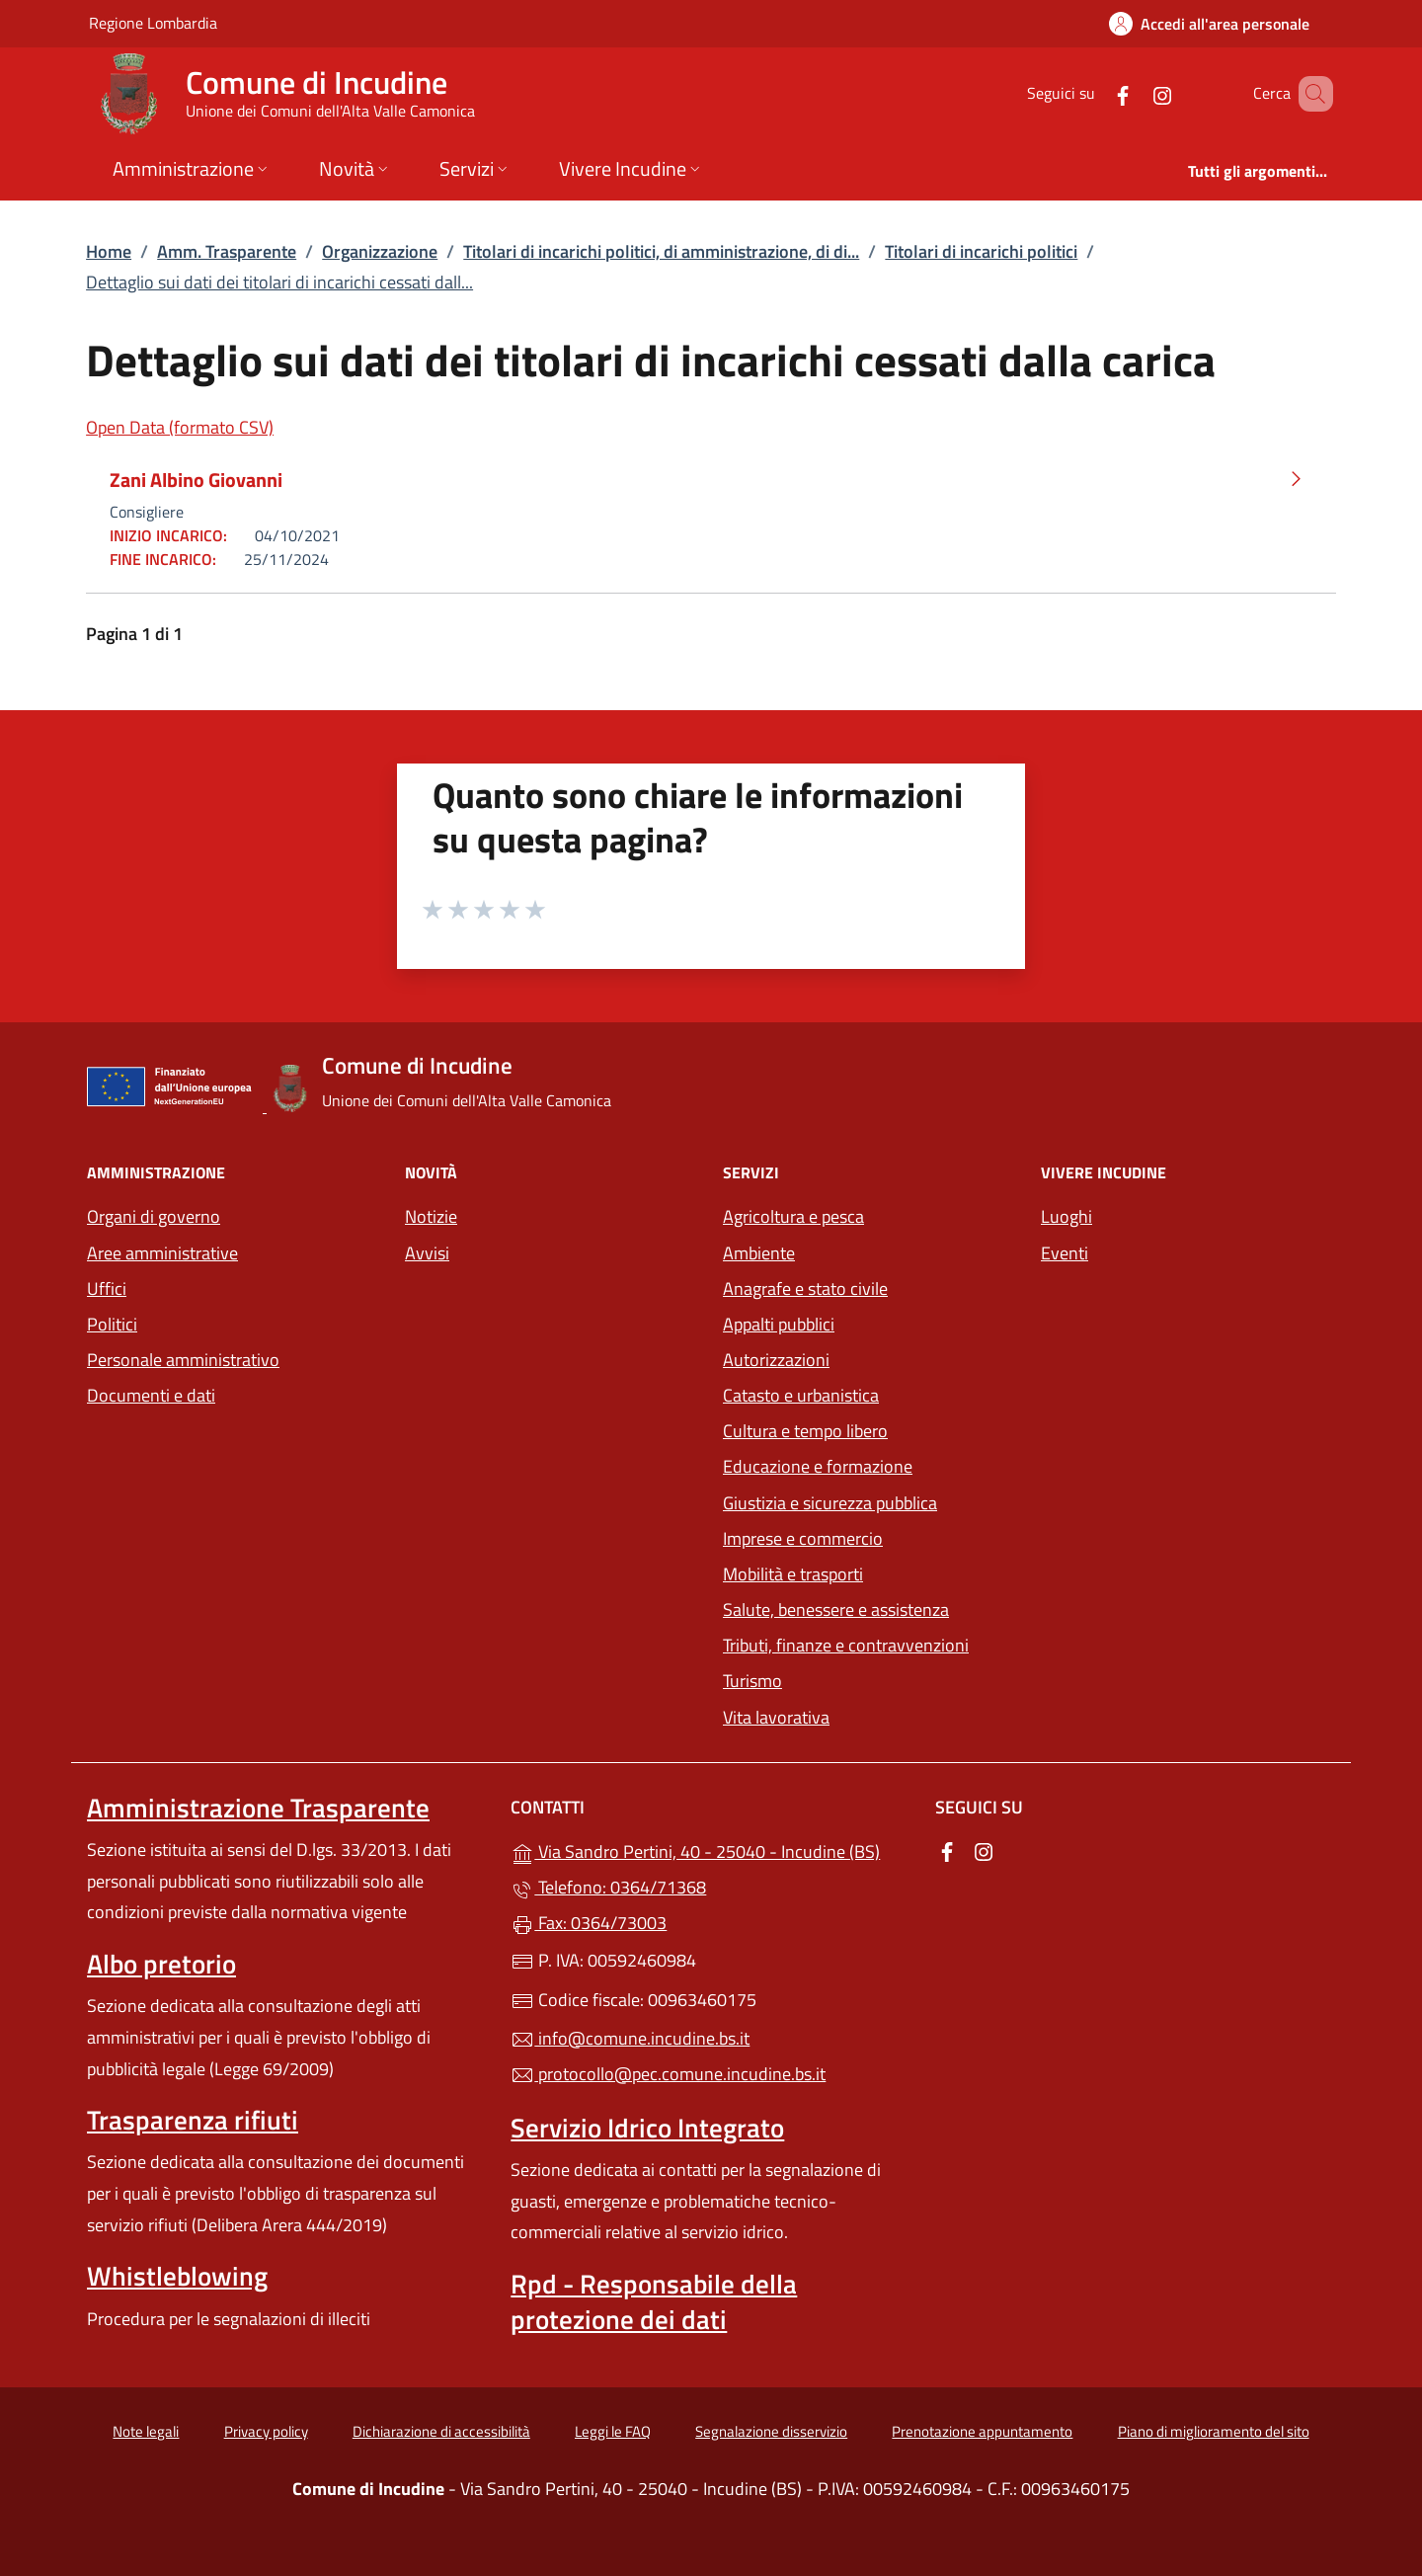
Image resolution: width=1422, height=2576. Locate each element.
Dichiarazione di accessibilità (441, 2431)
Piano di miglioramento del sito (1213, 2431)
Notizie (431, 1216)
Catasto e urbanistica (801, 1395)
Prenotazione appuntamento (982, 2431)
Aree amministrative (162, 1253)
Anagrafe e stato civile (805, 1288)
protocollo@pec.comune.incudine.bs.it (668, 2073)
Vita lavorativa (776, 1717)
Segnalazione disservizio (771, 2431)
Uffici (106, 1288)
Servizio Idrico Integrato (647, 2127)
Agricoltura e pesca (793, 1216)
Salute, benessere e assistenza (836, 1609)
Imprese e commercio (803, 1538)
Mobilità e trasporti (793, 1574)
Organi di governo (153, 1216)
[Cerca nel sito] (1309, 94)
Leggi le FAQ (613, 2431)
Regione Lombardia (153, 22)
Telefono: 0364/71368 (608, 1887)
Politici (112, 1324)
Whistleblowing (177, 2275)
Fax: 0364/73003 (589, 1922)
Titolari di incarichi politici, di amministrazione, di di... (661, 251)
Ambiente (759, 1253)
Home (108, 251)
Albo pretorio (161, 1963)
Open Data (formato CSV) (180, 427)
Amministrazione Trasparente (258, 1807)
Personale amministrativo (183, 1359)
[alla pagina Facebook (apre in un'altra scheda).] (1094, 93)
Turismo (752, 1680)
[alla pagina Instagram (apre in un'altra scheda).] (1133, 93)
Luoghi (1066, 1216)
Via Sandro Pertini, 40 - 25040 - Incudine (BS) (710, 1849)
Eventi (1064, 1253)
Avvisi (427, 1253)
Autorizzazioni (776, 1359)
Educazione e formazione (817, 1466)
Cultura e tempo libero (805, 1430)
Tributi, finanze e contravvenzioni (846, 1645)
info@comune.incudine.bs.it (630, 2038)
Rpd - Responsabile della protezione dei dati (654, 2301)
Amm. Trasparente (226, 251)
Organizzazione (379, 251)
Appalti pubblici (778, 1324)
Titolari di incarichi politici (981, 251)
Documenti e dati (151, 1395)
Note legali (146, 2431)
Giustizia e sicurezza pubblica (830, 1502)
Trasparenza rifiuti (192, 2119)
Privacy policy (266, 2431)
